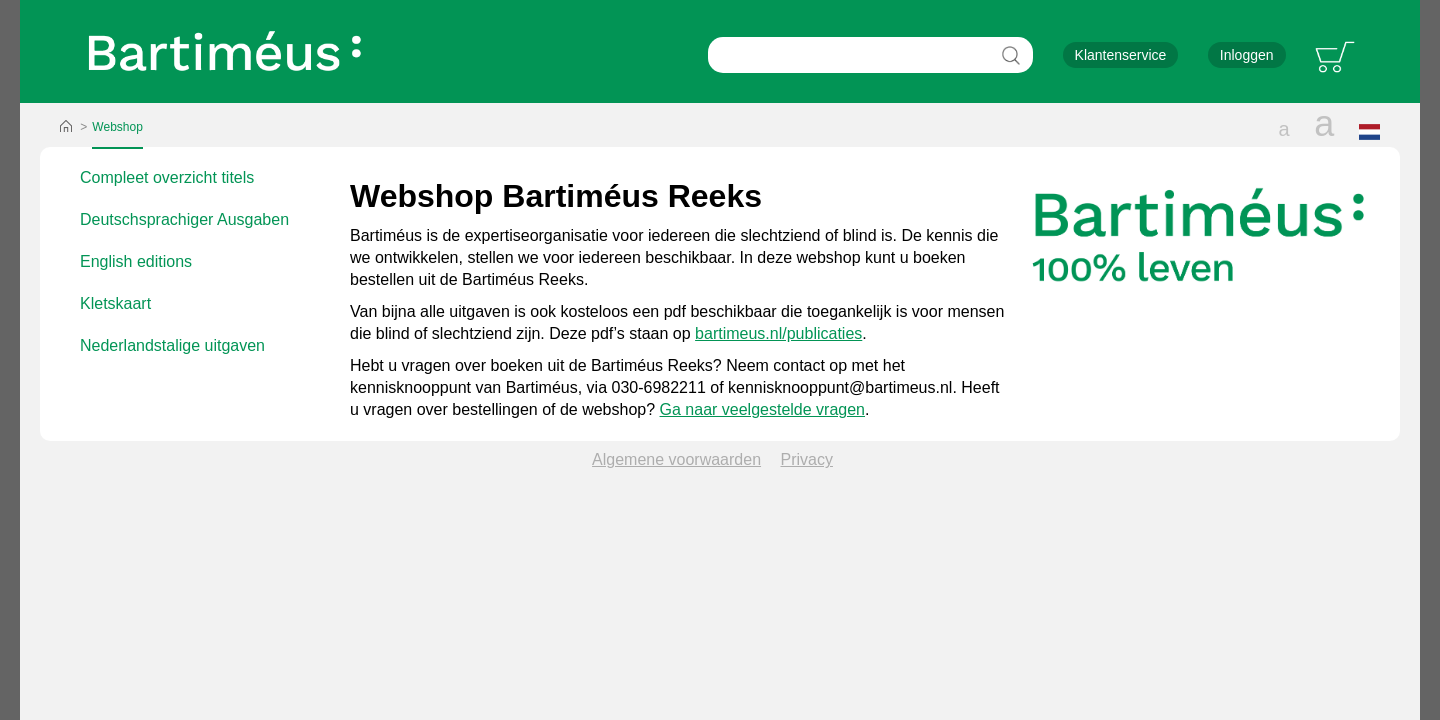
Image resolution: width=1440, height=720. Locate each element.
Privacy (807, 459)
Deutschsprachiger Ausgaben (184, 219)
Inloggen (1247, 55)
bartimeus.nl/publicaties (778, 333)
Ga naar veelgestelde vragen (762, 409)
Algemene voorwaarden (676, 459)
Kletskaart (115, 303)
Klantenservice (1121, 55)
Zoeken (1010, 55)
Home (66, 127)
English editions (136, 261)
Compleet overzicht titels (167, 177)
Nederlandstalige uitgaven (172, 345)
